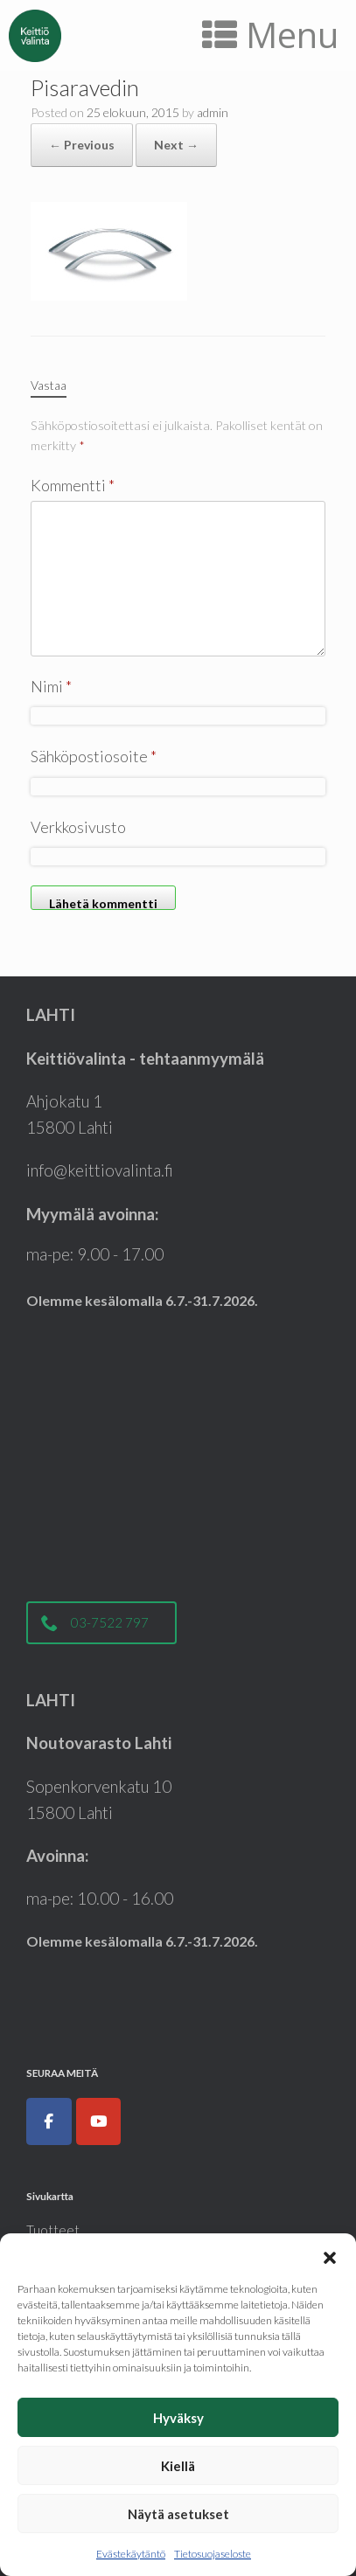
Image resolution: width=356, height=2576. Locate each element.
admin (212, 112)
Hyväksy (178, 2418)
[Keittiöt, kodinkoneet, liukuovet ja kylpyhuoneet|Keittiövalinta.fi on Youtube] (99, 2121)
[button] (330, 2255)
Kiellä (178, 2466)
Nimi (51, 686)
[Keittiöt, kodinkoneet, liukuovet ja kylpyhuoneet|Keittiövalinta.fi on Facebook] (49, 2121)
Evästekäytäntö (130, 2553)
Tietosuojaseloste (212, 2553)
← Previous (82, 144)
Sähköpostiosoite (94, 756)
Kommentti (73, 485)
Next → (176, 144)
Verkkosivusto (78, 827)
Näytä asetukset (178, 2514)
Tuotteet (53, 2230)
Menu (270, 34)
